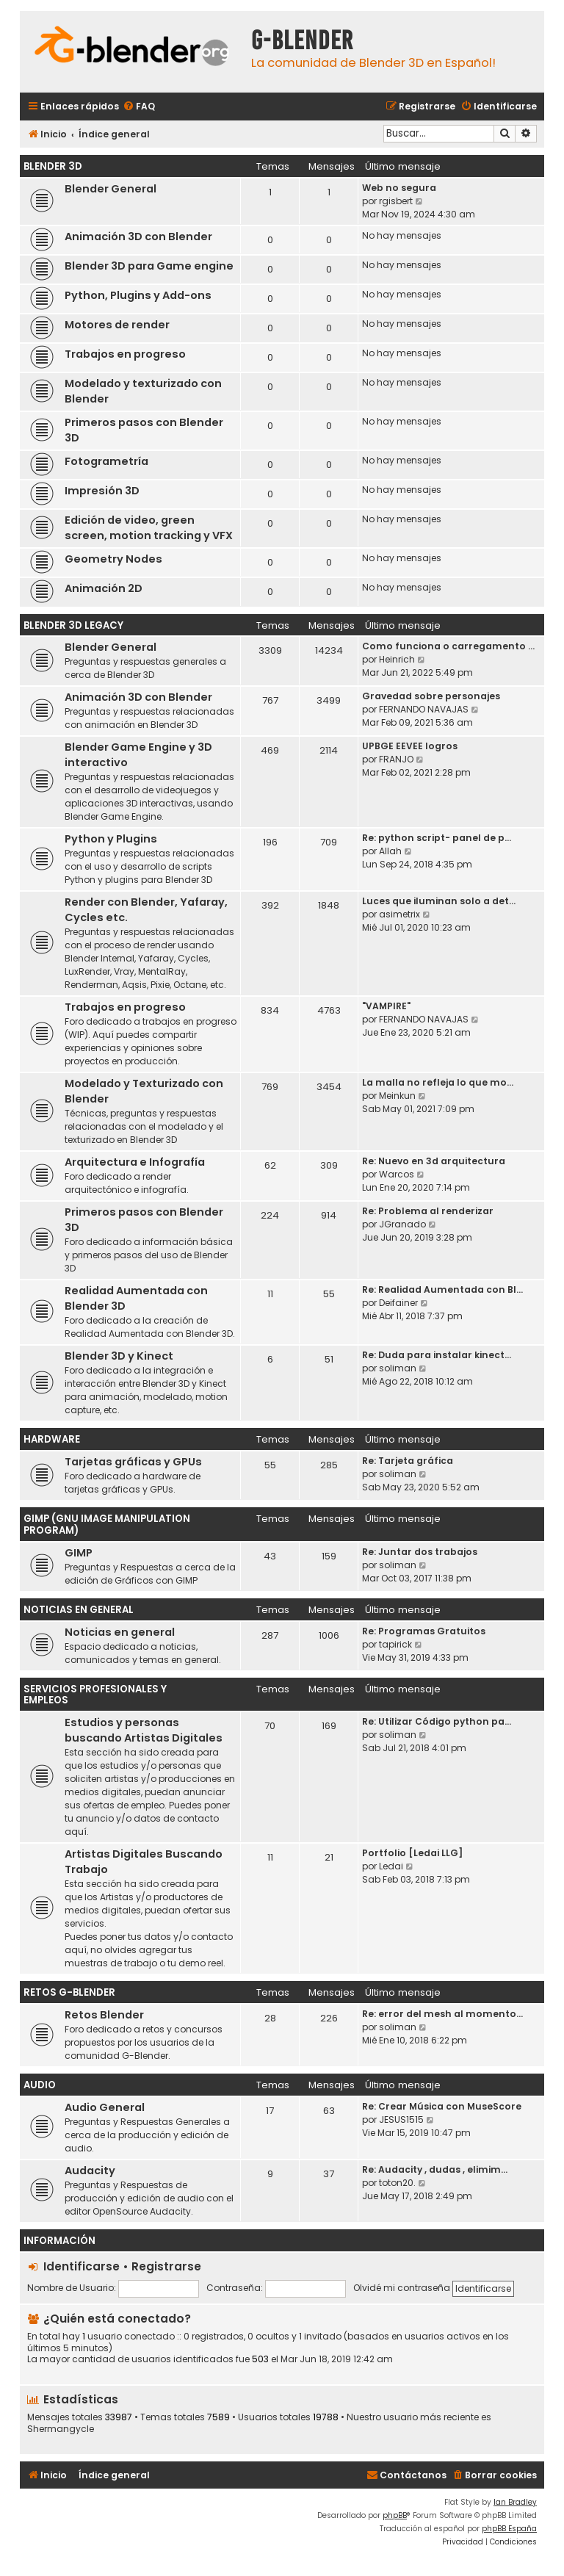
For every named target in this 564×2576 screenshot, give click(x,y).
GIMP (79, 1552)
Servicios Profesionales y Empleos (95, 1695)
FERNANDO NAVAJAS (424, 709)
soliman (397, 1368)
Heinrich (397, 659)
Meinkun (397, 1095)
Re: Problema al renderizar (428, 1211)
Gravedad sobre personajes (431, 696)
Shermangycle (60, 2429)
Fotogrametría (106, 461)
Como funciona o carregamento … (448, 646)
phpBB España (509, 2528)
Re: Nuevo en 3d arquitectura (433, 1161)
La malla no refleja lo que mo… (437, 1082)
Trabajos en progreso (125, 354)
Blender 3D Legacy (73, 625)
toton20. (397, 2182)
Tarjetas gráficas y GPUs (133, 1461)
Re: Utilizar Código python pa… (436, 1721)
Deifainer (398, 1302)
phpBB (395, 2515)
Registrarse (166, 2266)
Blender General (110, 188)
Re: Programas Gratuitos (423, 1631)
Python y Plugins (111, 838)
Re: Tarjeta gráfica (407, 1460)
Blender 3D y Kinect (119, 1356)
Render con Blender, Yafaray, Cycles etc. (146, 910)
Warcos (396, 1174)
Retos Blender (104, 2014)
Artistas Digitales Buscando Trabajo (144, 1862)
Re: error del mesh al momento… (442, 2013)
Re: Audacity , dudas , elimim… (434, 2169)
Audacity (90, 2170)
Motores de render (117, 324)
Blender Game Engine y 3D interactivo (138, 755)
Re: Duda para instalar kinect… (436, 1355)
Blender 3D (53, 166)
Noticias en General (79, 1610)
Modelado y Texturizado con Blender (144, 1091)
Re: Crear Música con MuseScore (441, 2106)
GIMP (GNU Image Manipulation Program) (107, 1524)
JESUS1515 (401, 2119)
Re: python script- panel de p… (436, 837)
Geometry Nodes (113, 559)
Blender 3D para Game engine (149, 266)
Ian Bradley (515, 2502)
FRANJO (396, 759)
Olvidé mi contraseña (401, 2287)
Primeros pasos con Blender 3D (144, 430)
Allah (390, 851)
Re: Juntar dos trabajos (419, 1551)
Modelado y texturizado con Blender (143, 391)
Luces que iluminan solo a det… (439, 901)
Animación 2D (103, 588)
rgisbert (396, 201)
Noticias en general (120, 1632)
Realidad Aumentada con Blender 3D (136, 1298)
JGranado (402, 1224)
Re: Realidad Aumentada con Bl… (442, 1289)
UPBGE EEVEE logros (410, 746)
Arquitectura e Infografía (135, 1162)
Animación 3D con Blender (138, 236)
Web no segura (399, 187)
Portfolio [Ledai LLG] (412, 1853)
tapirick (395, 1644)
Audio (40, 2085)
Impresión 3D (102, 490)
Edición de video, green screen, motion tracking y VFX (149, 528)
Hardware (52, 1439)
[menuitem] (139, 107)
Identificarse (81, 2266)
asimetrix (399, 914)
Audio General (105, 2107)
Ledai (391, 1866)
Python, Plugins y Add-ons (138, 295)
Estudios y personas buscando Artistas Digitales (144, 1730)
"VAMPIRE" (386, 1006)
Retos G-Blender (69, 1992)
